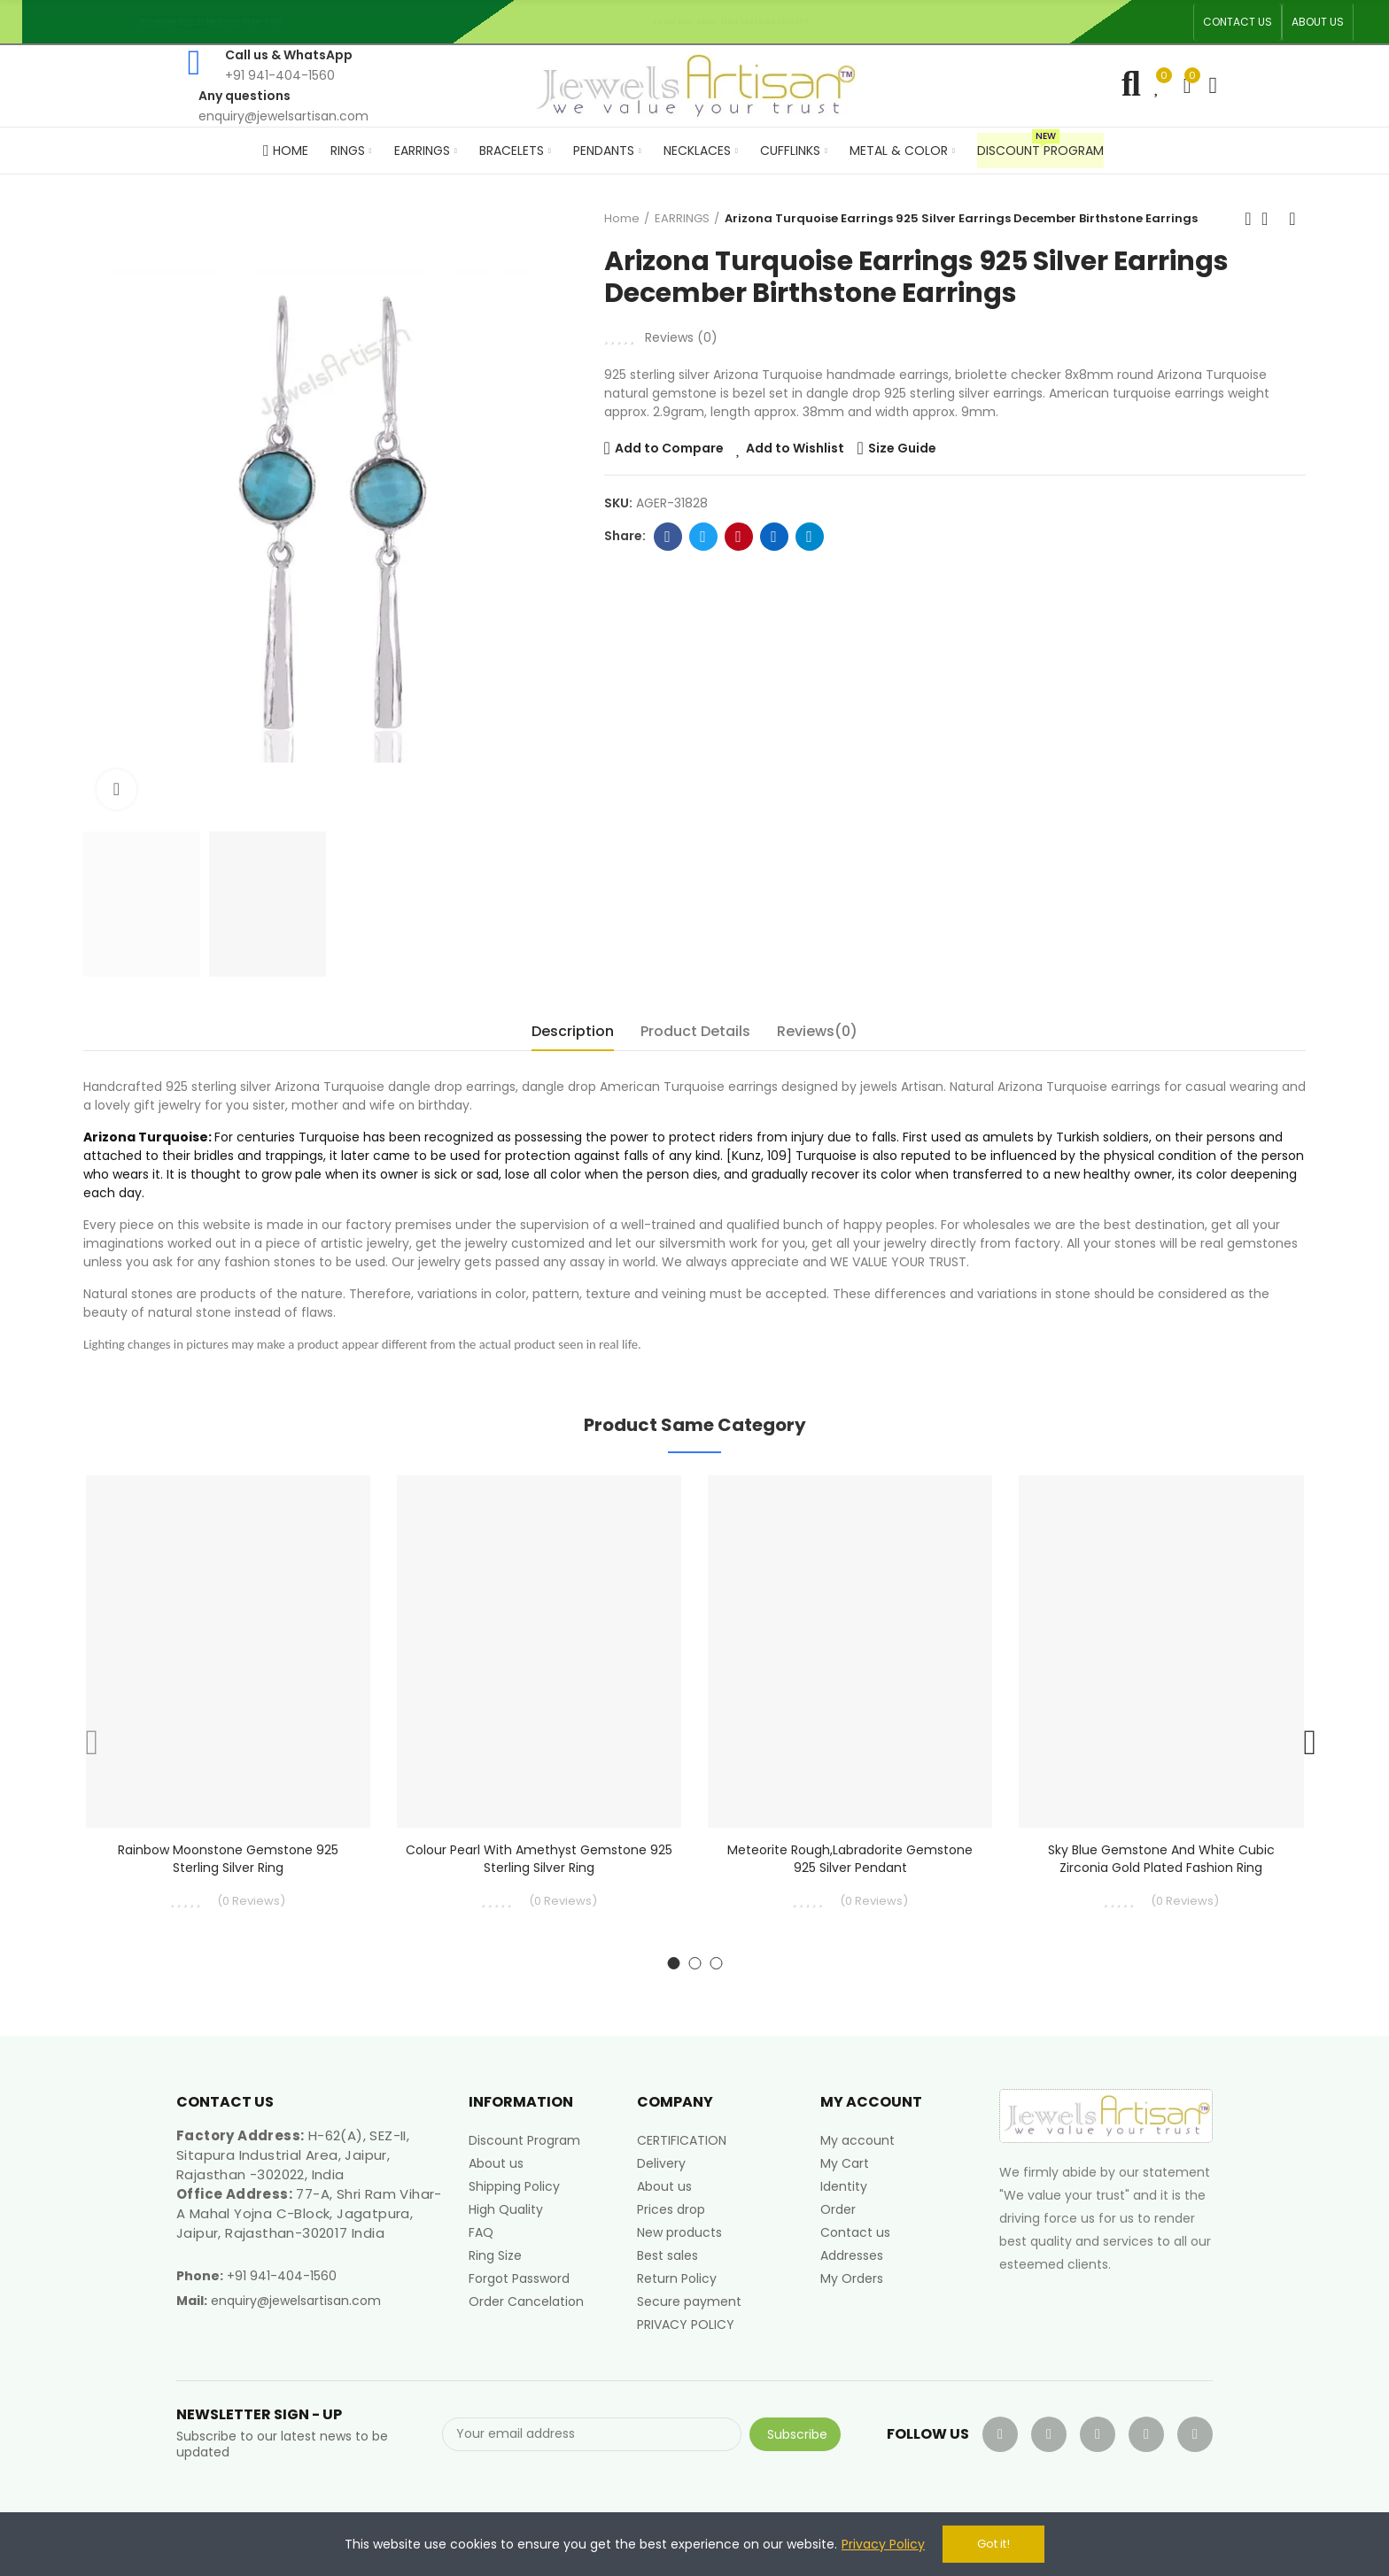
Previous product (1248, 219)
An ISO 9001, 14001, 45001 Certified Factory (737, 21)
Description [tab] (573, 1031)
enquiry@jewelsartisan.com (296, 2300)
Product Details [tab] (695, 1031)
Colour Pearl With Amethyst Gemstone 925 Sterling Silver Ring (539, 1858)
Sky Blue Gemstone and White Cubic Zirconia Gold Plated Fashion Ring (1161, 1858)
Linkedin (774, 536)
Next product (1292, 219)
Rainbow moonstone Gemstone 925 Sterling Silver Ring (228, 1858)
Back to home (1270, 219)
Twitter (703, 536)
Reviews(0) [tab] (817, 1031)
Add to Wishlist (795, 448)
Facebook (667, 536)
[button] (1237, 22)
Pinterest (738, 536)
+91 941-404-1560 (282, 2276)
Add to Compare (669, 448)
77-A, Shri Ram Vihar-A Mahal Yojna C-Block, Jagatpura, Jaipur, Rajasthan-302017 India (309, 2213)
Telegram (809, 536)
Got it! (993, 2543)
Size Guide (902, 448)
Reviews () (681, 337)
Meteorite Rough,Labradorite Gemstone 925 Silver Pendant (850, 1858)
